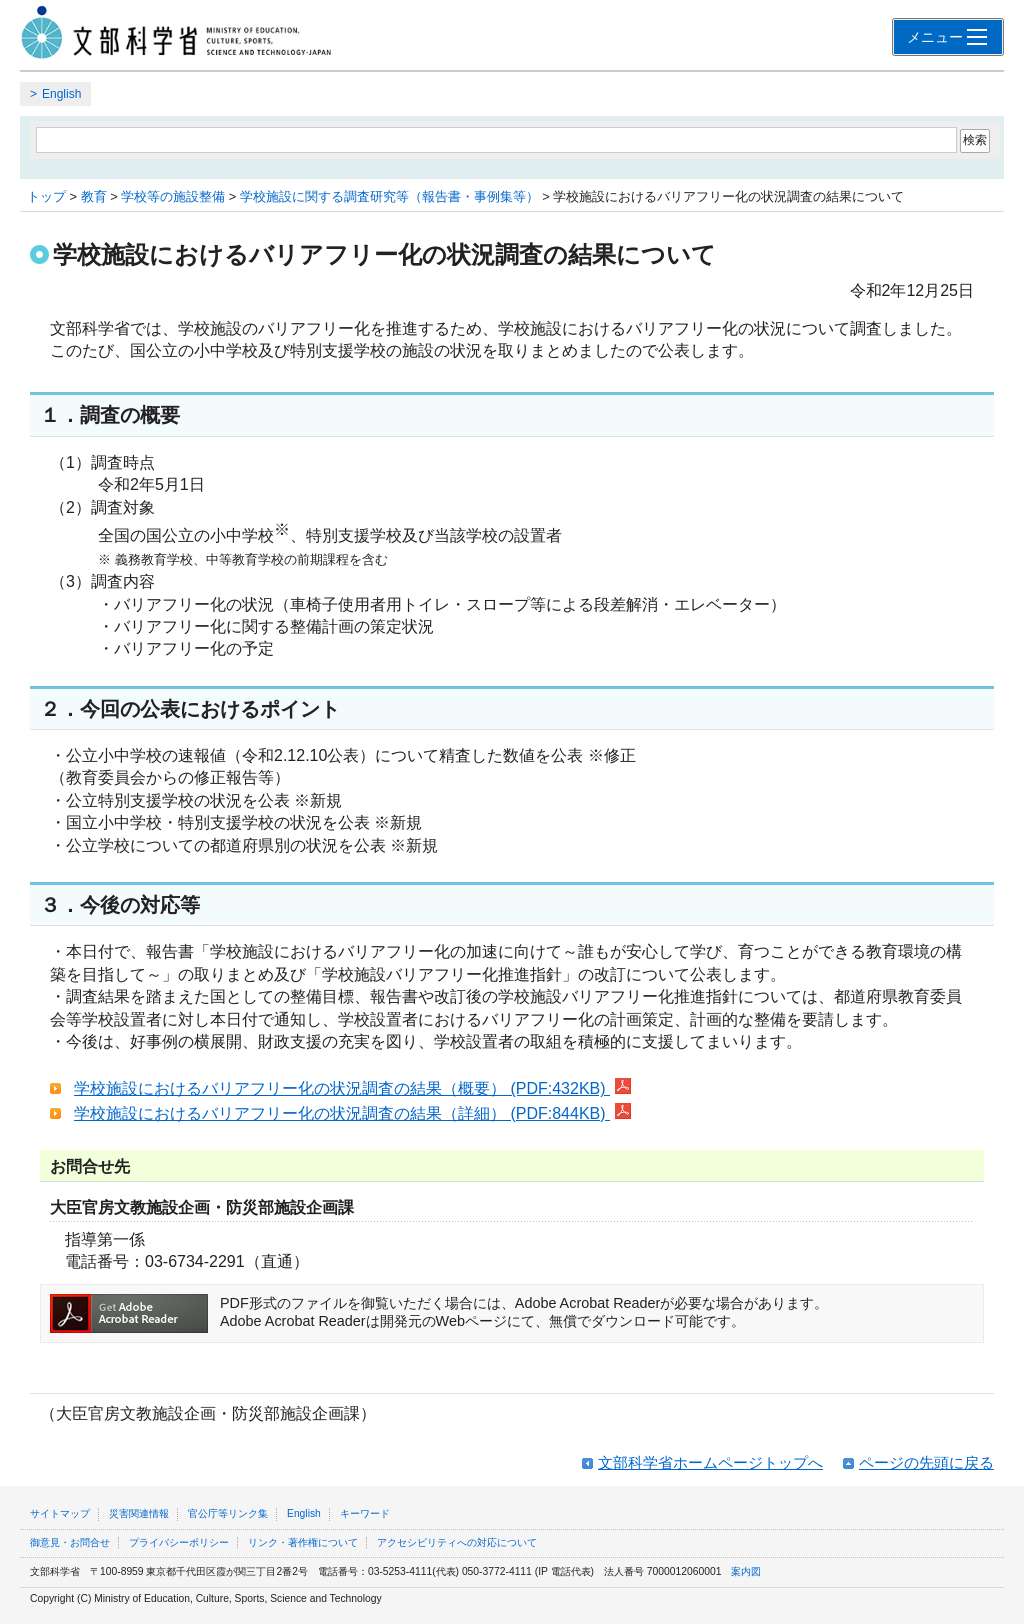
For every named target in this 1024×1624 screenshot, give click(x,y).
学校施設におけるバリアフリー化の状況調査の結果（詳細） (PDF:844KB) (352, 1113)
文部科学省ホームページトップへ (710, 1462)
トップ (46, 196)
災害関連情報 (139, 1513)
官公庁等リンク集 (228, 1513)
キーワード (365, 1513)
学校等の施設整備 (173, 196)
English (61, 94)
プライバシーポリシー (179, 1542)
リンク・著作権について (303, 1542)
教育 (94, 196)
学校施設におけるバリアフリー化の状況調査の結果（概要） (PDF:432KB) (352, 1088)
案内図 (746, 1571)
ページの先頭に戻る (926, 1462)
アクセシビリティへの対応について (457, 1542)
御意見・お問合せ (70, 1542)
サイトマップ (60, 1513)
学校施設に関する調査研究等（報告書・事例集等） (389, 196)
